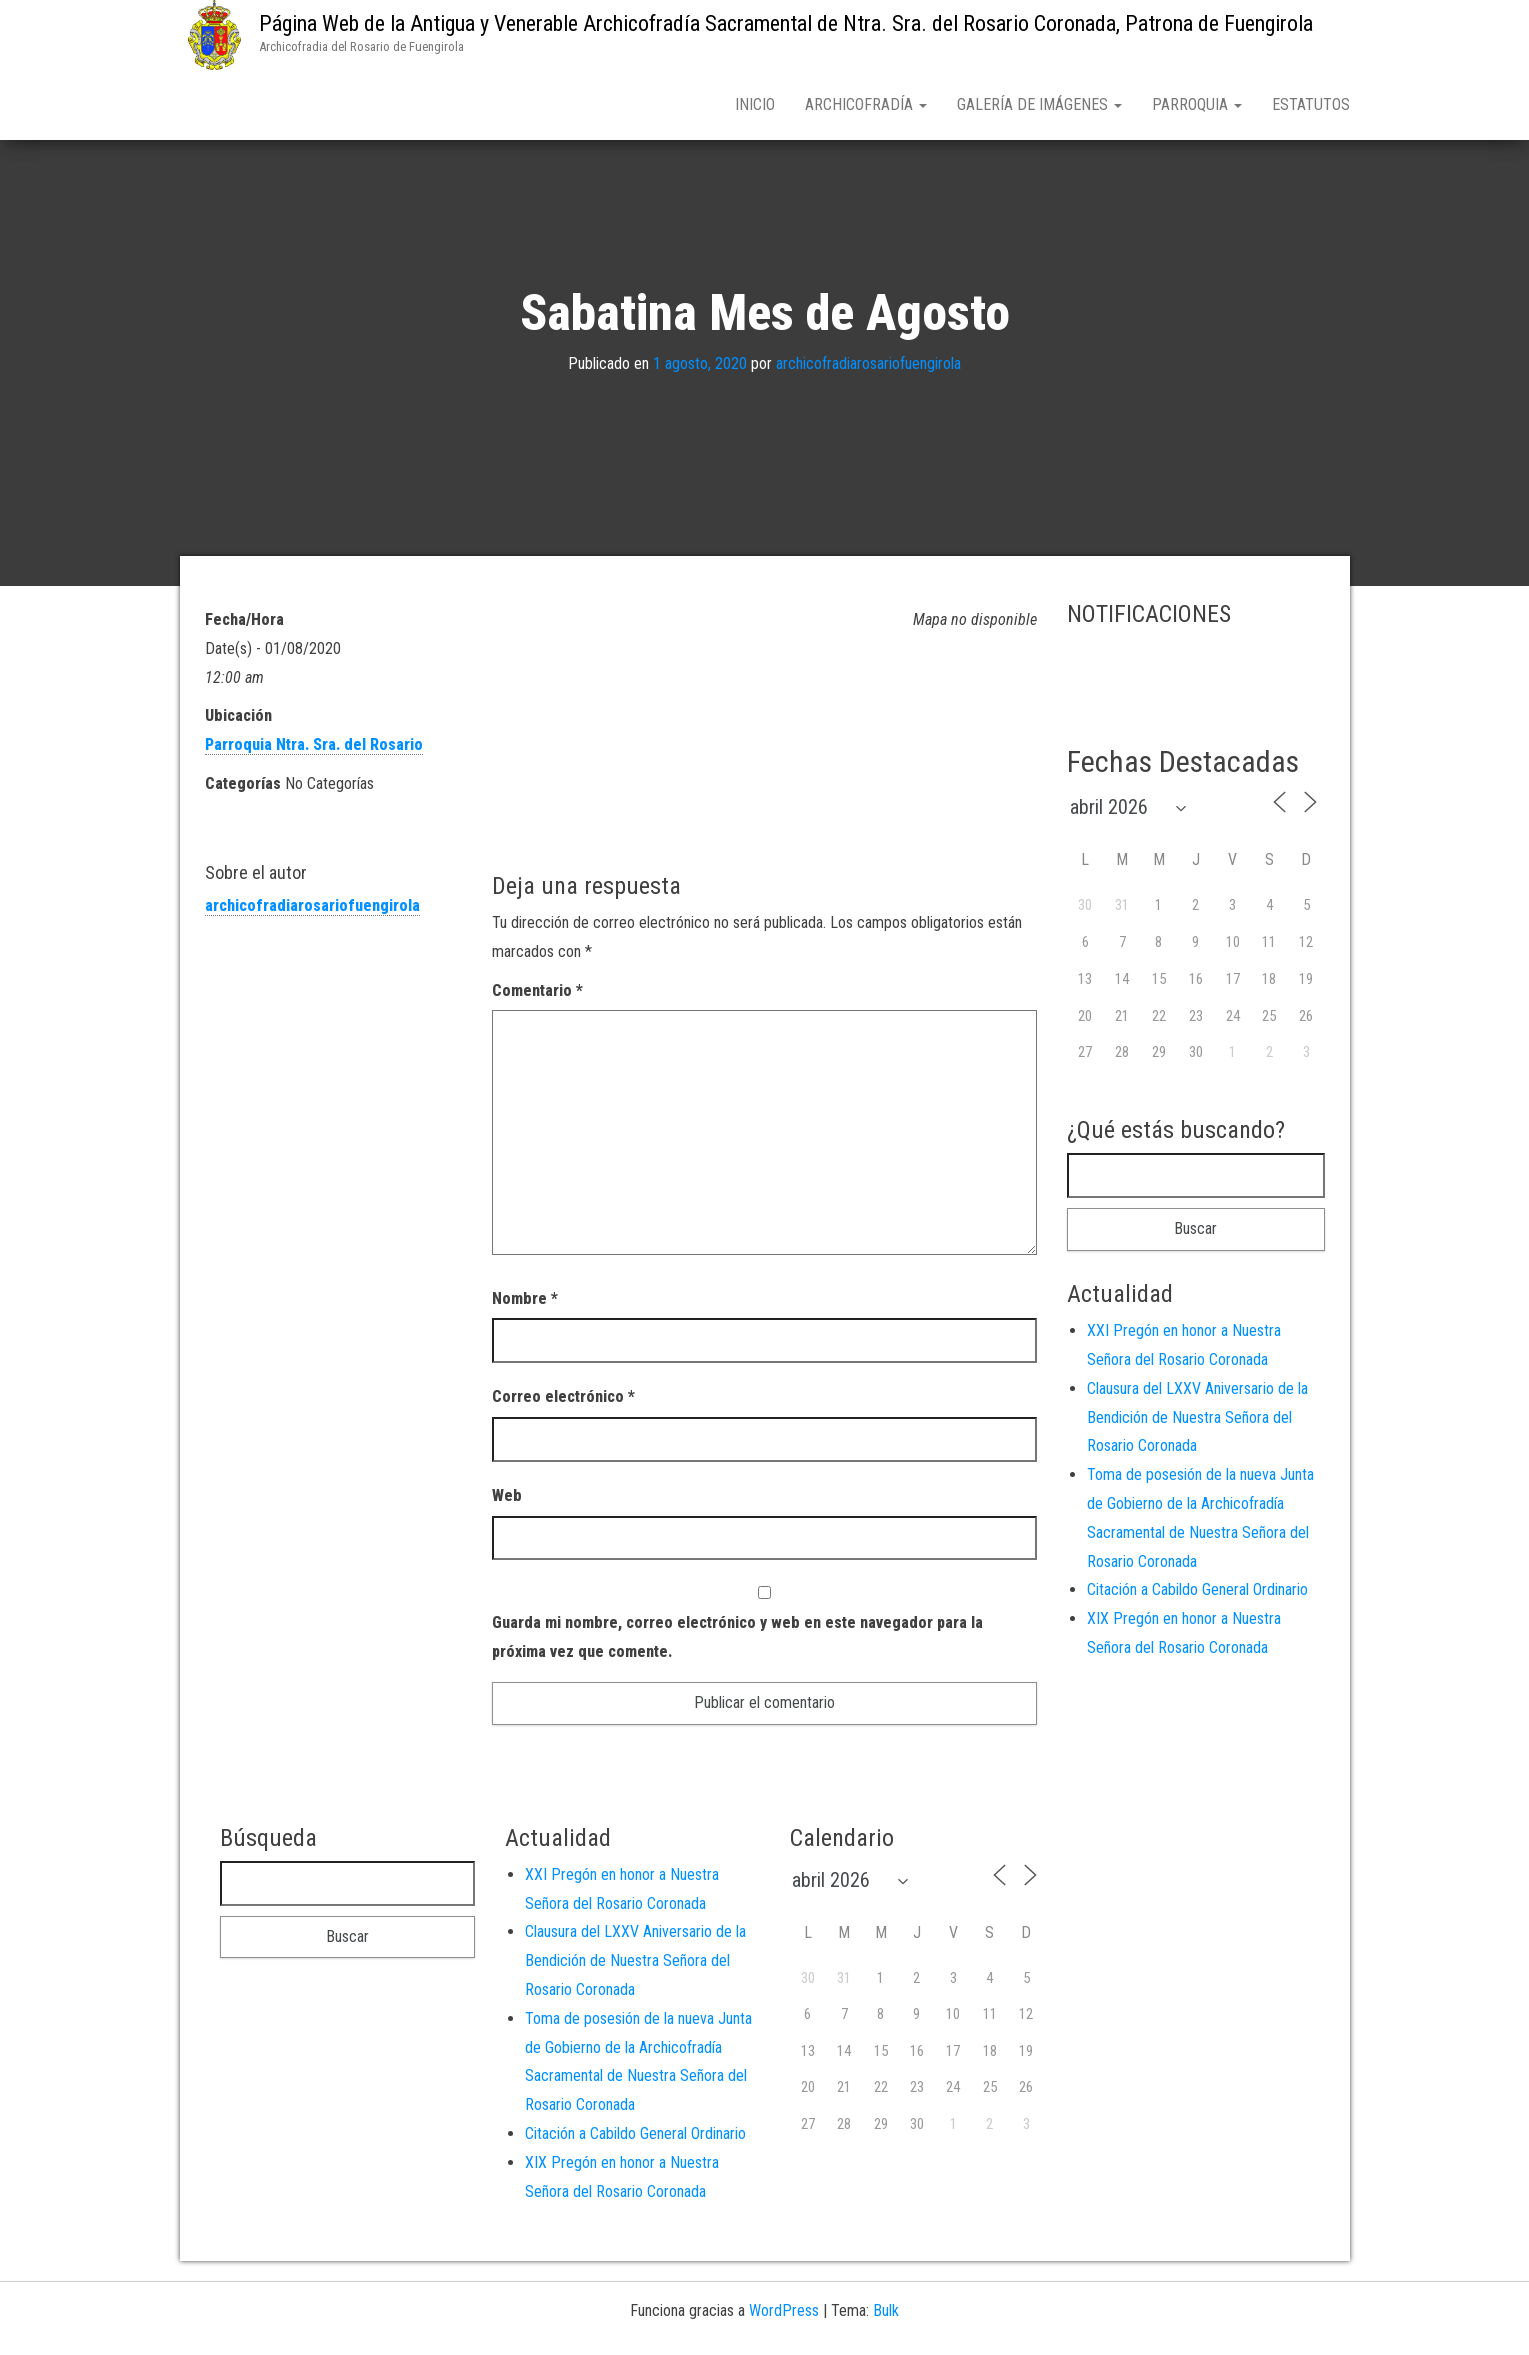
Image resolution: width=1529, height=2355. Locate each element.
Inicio (755, 104)
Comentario (537, 994)
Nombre (525, 1302)
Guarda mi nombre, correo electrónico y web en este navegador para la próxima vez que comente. (737, 1641)
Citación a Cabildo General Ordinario (1197, 1593)
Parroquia (1197, 104)
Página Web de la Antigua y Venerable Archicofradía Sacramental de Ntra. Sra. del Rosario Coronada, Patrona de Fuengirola (786, 23)
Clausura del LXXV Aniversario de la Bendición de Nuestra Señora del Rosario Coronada (1197, 1421)
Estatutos (1311, 104)
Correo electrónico (563, 1400)
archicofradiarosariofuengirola (868, 367)
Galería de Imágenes (1039, 104)
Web (507, 1499)
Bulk (886, 2314)
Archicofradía (866, 104)
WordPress (784, 2314)
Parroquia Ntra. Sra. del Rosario (314, 748)
